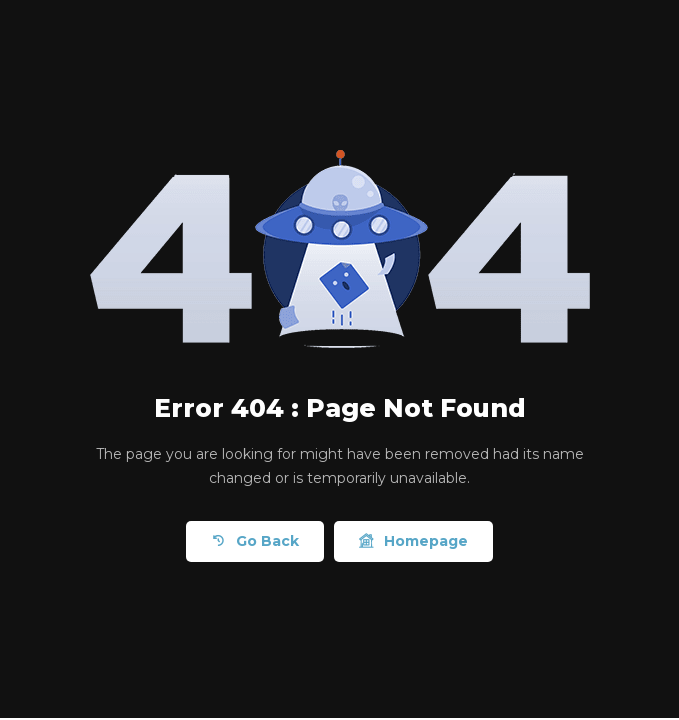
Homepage (413, 541)
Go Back (255, 541)
